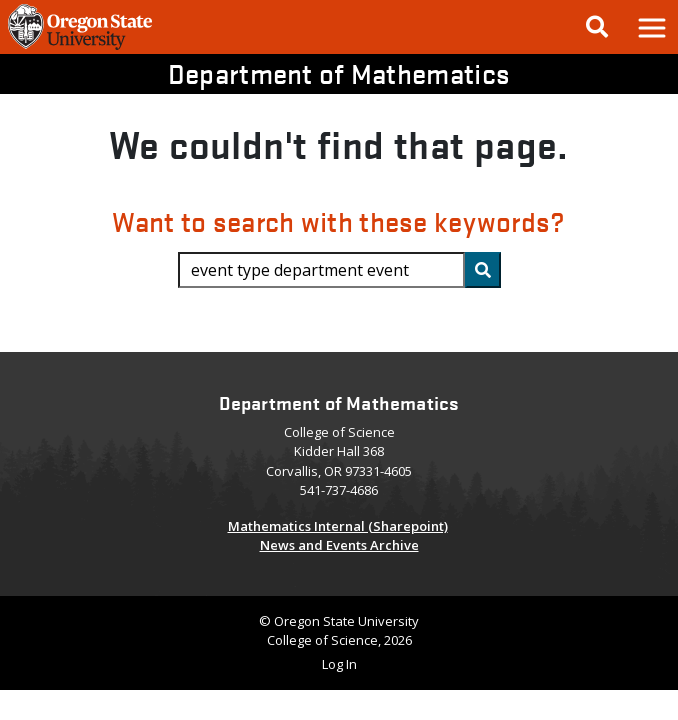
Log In (339, 664)
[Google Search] (597, 27)
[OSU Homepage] (80, 48)
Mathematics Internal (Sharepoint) (338, 526)
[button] (651, 27)
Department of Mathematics (339, 73)
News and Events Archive (339, 545)
